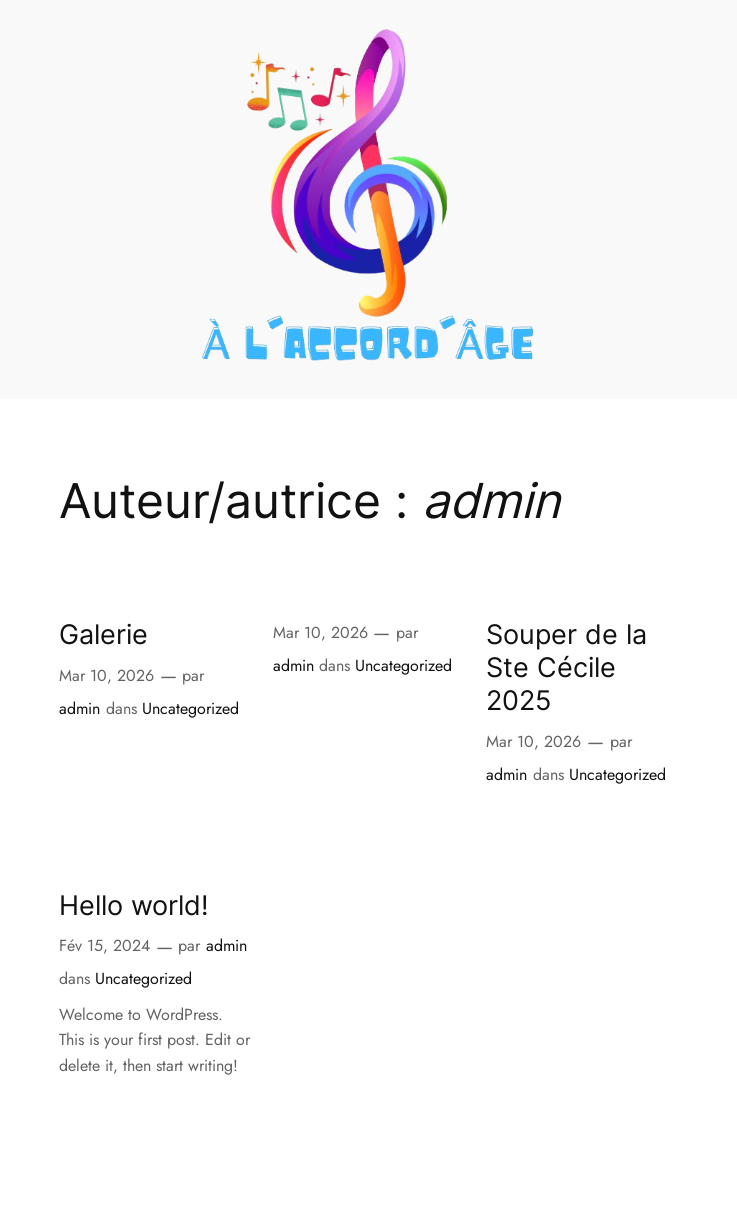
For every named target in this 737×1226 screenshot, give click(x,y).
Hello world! (134, 905)
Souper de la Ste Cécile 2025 (566, 667)
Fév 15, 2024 (104, 945)
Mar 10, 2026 (106, 675)
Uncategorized (190, 708)
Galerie (103, 634)
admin (79, 708)
